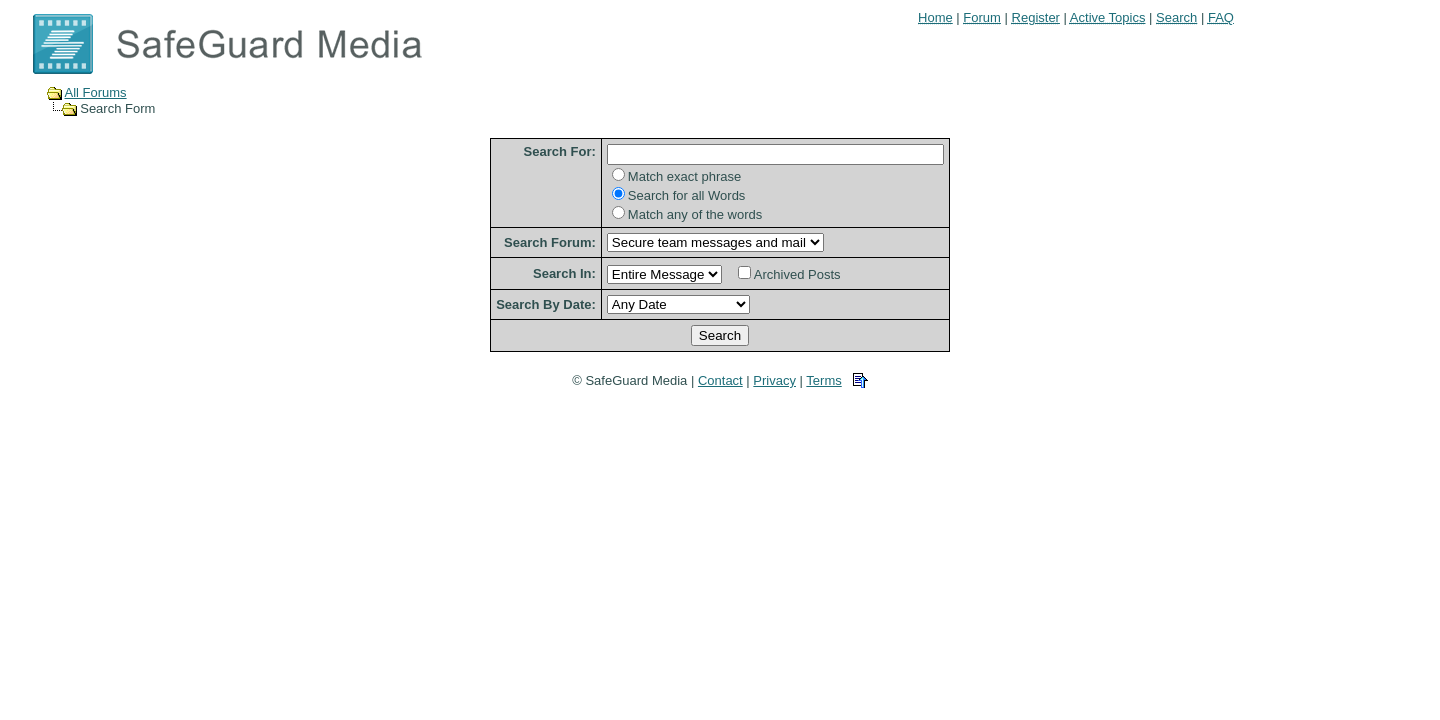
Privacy (774, 380)
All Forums (96, 92)
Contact (720, 380)
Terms (823, 380)
